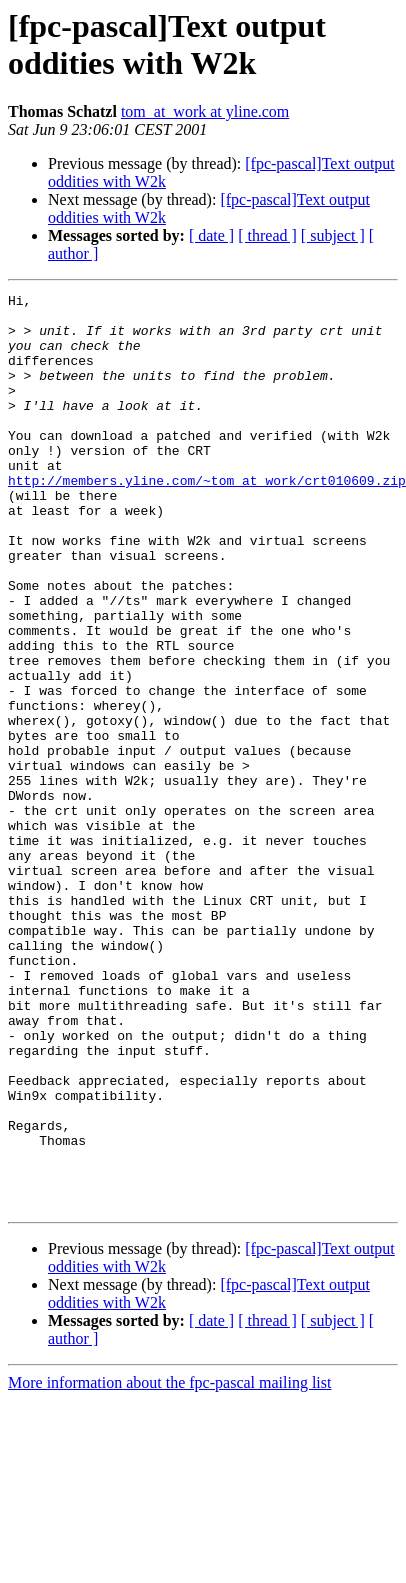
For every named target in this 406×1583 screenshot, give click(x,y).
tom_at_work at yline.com (205, 111)
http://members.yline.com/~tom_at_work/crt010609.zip (207, 519)
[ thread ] (267, 235)
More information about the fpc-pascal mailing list (169, 1565)
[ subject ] (333, 235)
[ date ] (211, 235)
